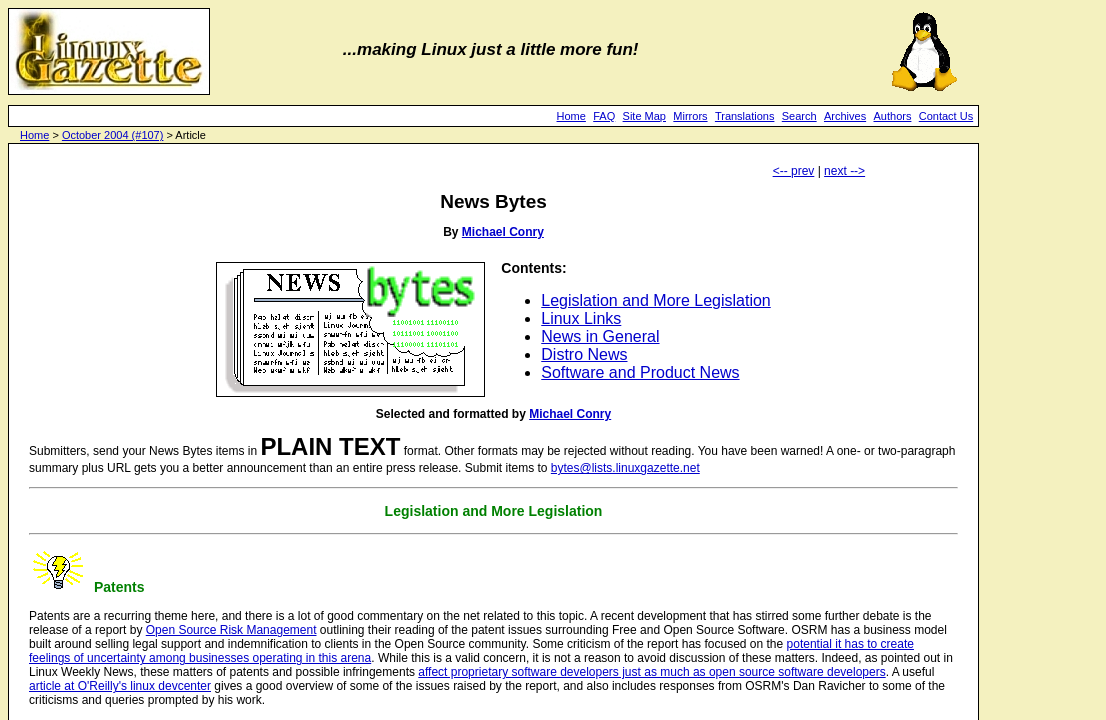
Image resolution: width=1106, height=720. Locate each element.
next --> (844, 171)
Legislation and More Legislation (655, 300)
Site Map (644, 116)
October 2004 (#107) (113, 135)
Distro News (584, 354)
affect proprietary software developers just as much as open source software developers (651, 672)
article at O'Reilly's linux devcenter (120, 686)
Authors (893, 116)
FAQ (604, 116)
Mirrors (690, 116)
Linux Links (581, 318)
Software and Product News (640, 372)
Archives (845, 116)
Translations (745, 116)
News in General (600, 336)
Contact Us (946, 116)
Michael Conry (503, 232)
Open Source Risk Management (231, 630)
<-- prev (794, 171)
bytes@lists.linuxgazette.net (625, 468)
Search (799, 116)
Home (571, 116)
